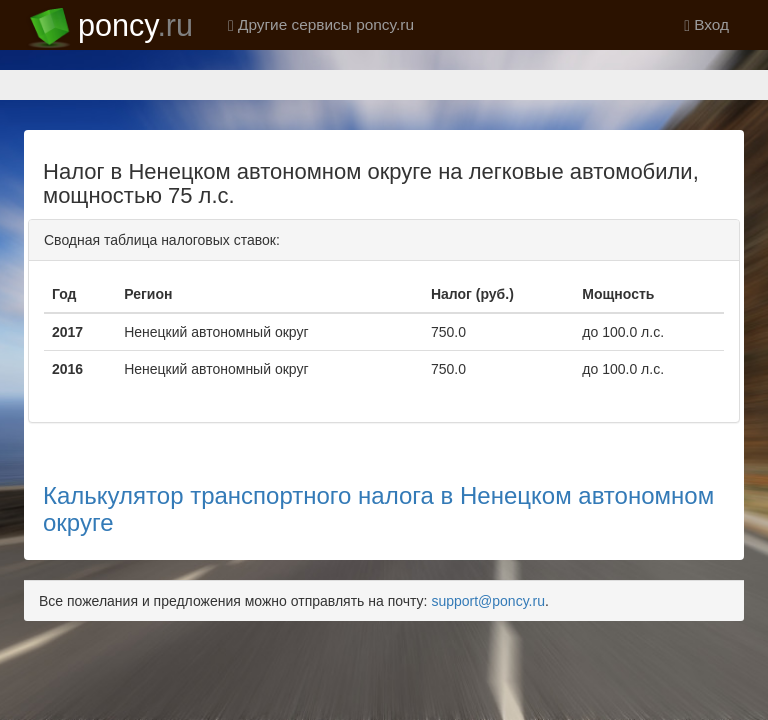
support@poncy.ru (488, 601)
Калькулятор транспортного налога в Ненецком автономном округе (378, 508)
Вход (706, 24)
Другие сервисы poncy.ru (321, 24)
